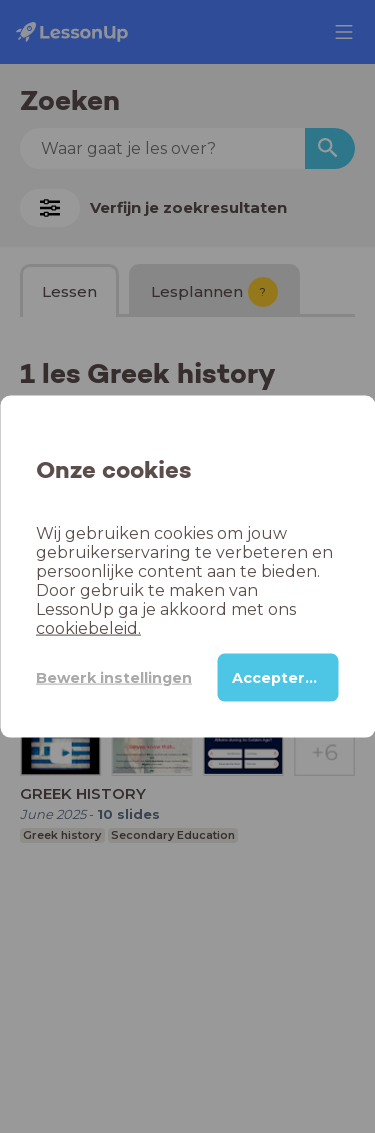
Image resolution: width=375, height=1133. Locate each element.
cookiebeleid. (88, 628)
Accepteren (278, 678)
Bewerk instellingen (114, 677)
